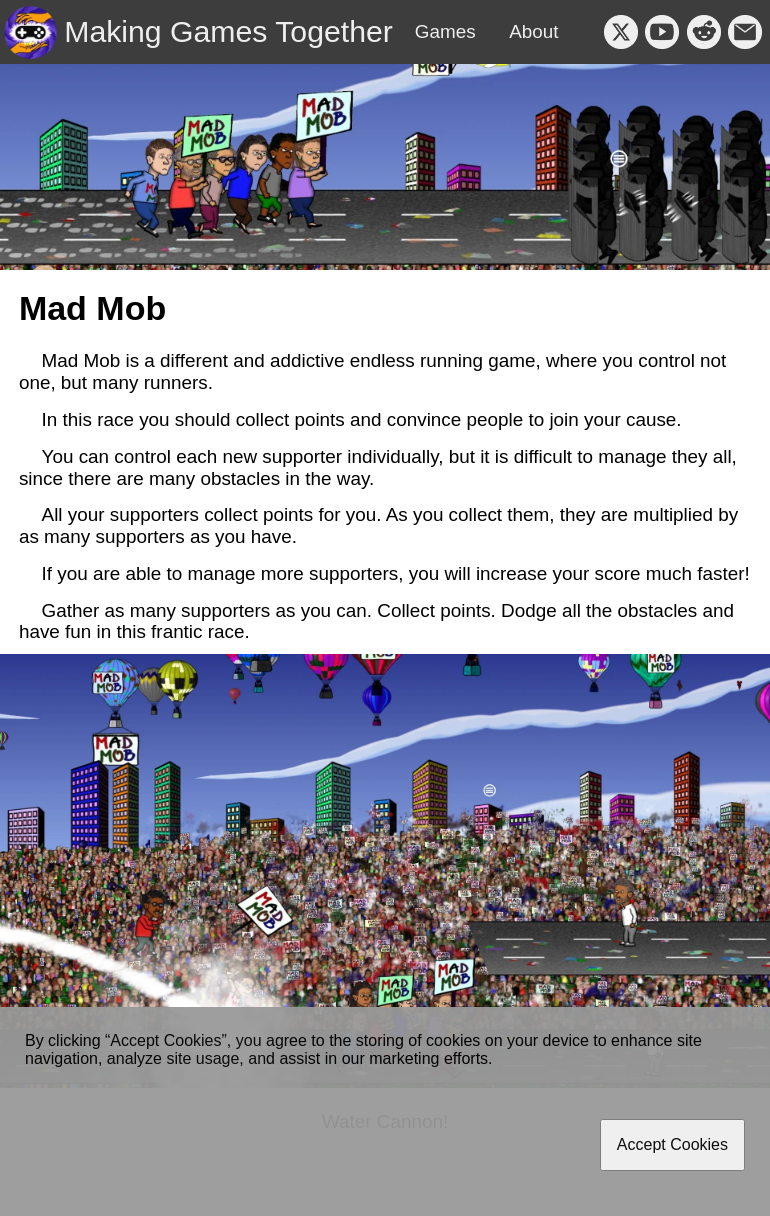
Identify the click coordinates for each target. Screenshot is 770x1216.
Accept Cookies (672, 1144)
